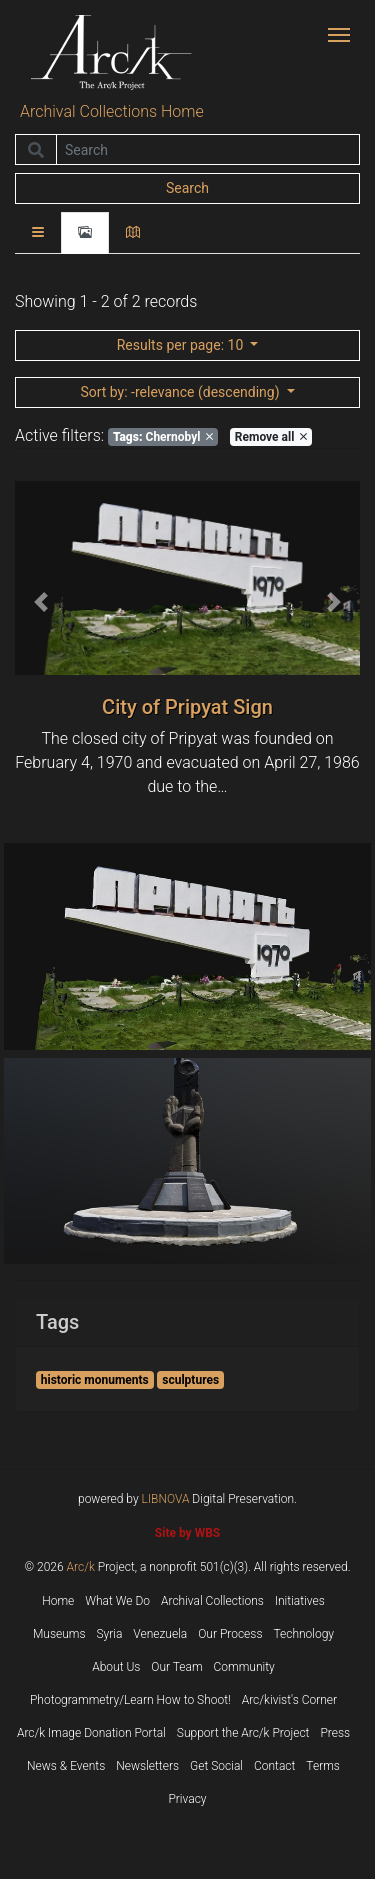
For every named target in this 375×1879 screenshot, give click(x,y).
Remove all (271, 437)
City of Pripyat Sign (187, 707)
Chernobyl (163, 437)
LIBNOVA (166, 1499)
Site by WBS (187, 1533)
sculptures (190, 1380)
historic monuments (95, 1380)
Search (187, 188)
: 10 (182, 345)
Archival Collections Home (112, 111)
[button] (41, 602)
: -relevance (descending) (181, 392)
